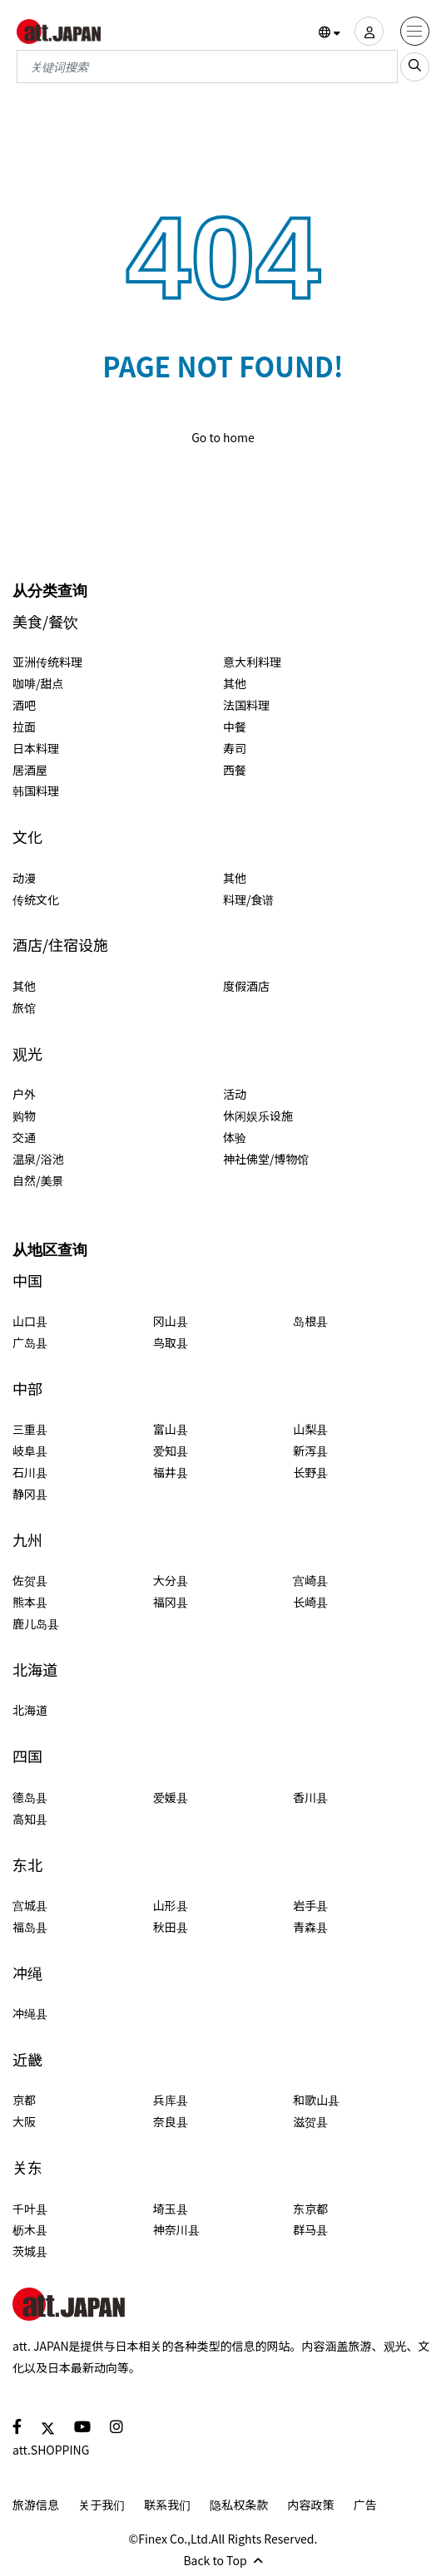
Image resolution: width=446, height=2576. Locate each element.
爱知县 (170, 1450)
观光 (27, 1053)
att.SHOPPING (50, 2449)
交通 (24, 1137)
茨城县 (29, 2251)
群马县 (310, 2229)
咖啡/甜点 (38, 683)
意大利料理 (252, 661)
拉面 (24, 726)
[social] (17, 2426)
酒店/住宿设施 (60, 944)
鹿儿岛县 (35, 1623)
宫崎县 (310, 1580)
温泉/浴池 (38, 1158)
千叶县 (29, 2208)
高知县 (29, 1818)
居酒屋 (29, 769)
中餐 (234, 726)
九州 (27, 1539)
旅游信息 (35, 2504)
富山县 (170, 1429)
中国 (27, 1280)
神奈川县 (176, 2229)
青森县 (310, 1926)
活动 (234, 1094)
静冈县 (29, 1493)
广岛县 (29, 1342)
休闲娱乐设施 (258, 1115)
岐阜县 (29, 1450)
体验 (234, 1137)
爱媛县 (170, 1797)
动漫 (24, 877)
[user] (369, 31)
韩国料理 (35, 790)
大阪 (24, 2121)
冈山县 (170, 1321)
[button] (330, 32)
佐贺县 (29, 1580)
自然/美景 (38, 1180)
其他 (234, 683)
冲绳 (27, 1972)
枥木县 (29, 2229)
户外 (24, 1094)
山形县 (170, 1905)
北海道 (34, 1669)
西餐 (234, 769)
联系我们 (167, 2504)
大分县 (170, 1580)
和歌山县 (316, 2099)
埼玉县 (170, 2208)
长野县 (310, 1472)
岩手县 (310, 1905)
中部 (27, 1388)
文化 (27, 836)
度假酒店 (246, 986)
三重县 (29, 1429)
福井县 (170, 1472)
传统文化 (35, 899)
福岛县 (29, 1926)
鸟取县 (170, 1342)
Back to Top (222, 2560)
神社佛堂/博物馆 (266, 1158)
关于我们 (101, 2504)
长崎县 (310, 1601)
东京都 (310, 2208)
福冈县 (170, 1601)
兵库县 (170, 2099)
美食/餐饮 (45, 621)
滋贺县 (310, 2121)
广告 (365, 2504)
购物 (24, 1115)
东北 (27, 1864)
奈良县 (170, 2121)
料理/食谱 (249, 899)
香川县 (310, 1797)
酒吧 (24, 705)
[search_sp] (414, 66)
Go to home (223, 437)
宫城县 (29, 1905)
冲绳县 (29, 2013)
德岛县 (29, 1797)
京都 (24, 2099)
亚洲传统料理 (47, 661)
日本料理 (35, 748)
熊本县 (29, 1601)
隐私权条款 (239, 2504)
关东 (27, 2167)
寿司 (234, 748)
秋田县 (170, 1926)
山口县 (29, 1321)
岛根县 (310, 1321)
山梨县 (310, 1429)
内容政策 (311, 2504)
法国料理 (246, 705)
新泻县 (310, 1450)
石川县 (29, 1472)
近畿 (27, 2059)
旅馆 (24, 1007)
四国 (27, 1756)
